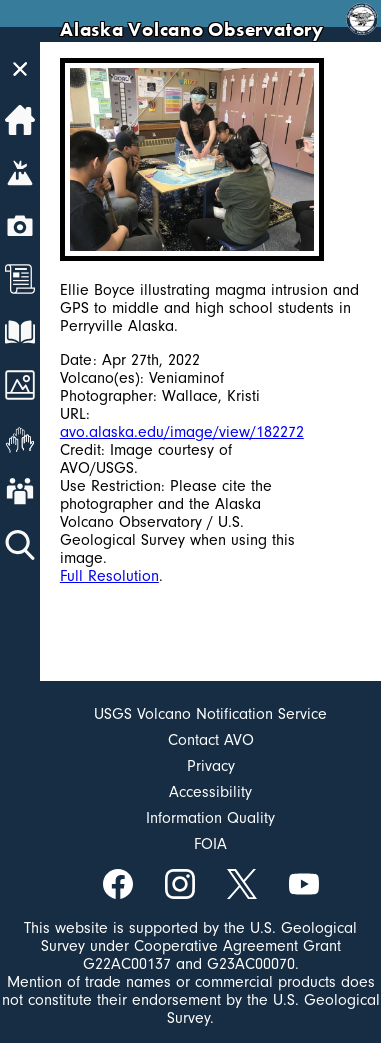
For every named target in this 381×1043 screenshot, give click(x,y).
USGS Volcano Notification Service (210, 714)
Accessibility (210, 792)
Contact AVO (211, 740)
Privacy (211, 766)
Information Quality (210, 818)
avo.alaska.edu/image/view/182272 (182, 432)
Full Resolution (109, 576)
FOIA (210, 844)
